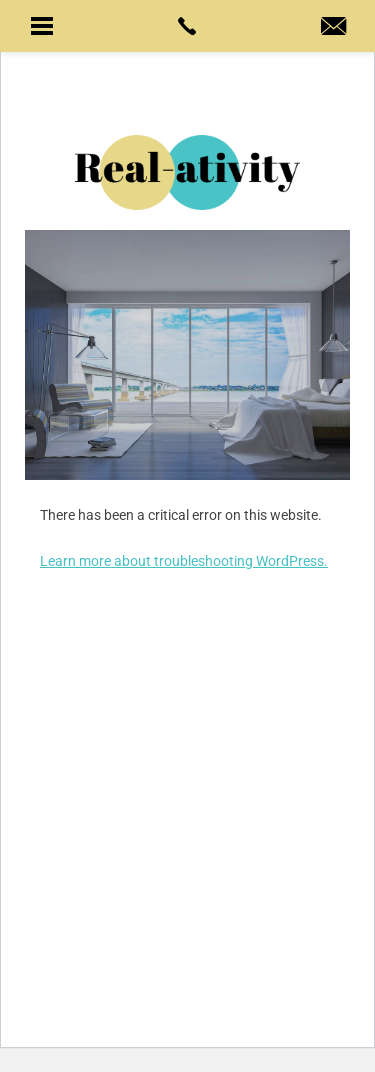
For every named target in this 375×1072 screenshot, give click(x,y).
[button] (41, 26)
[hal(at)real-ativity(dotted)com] (333, 27)
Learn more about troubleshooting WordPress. (184, 561)
